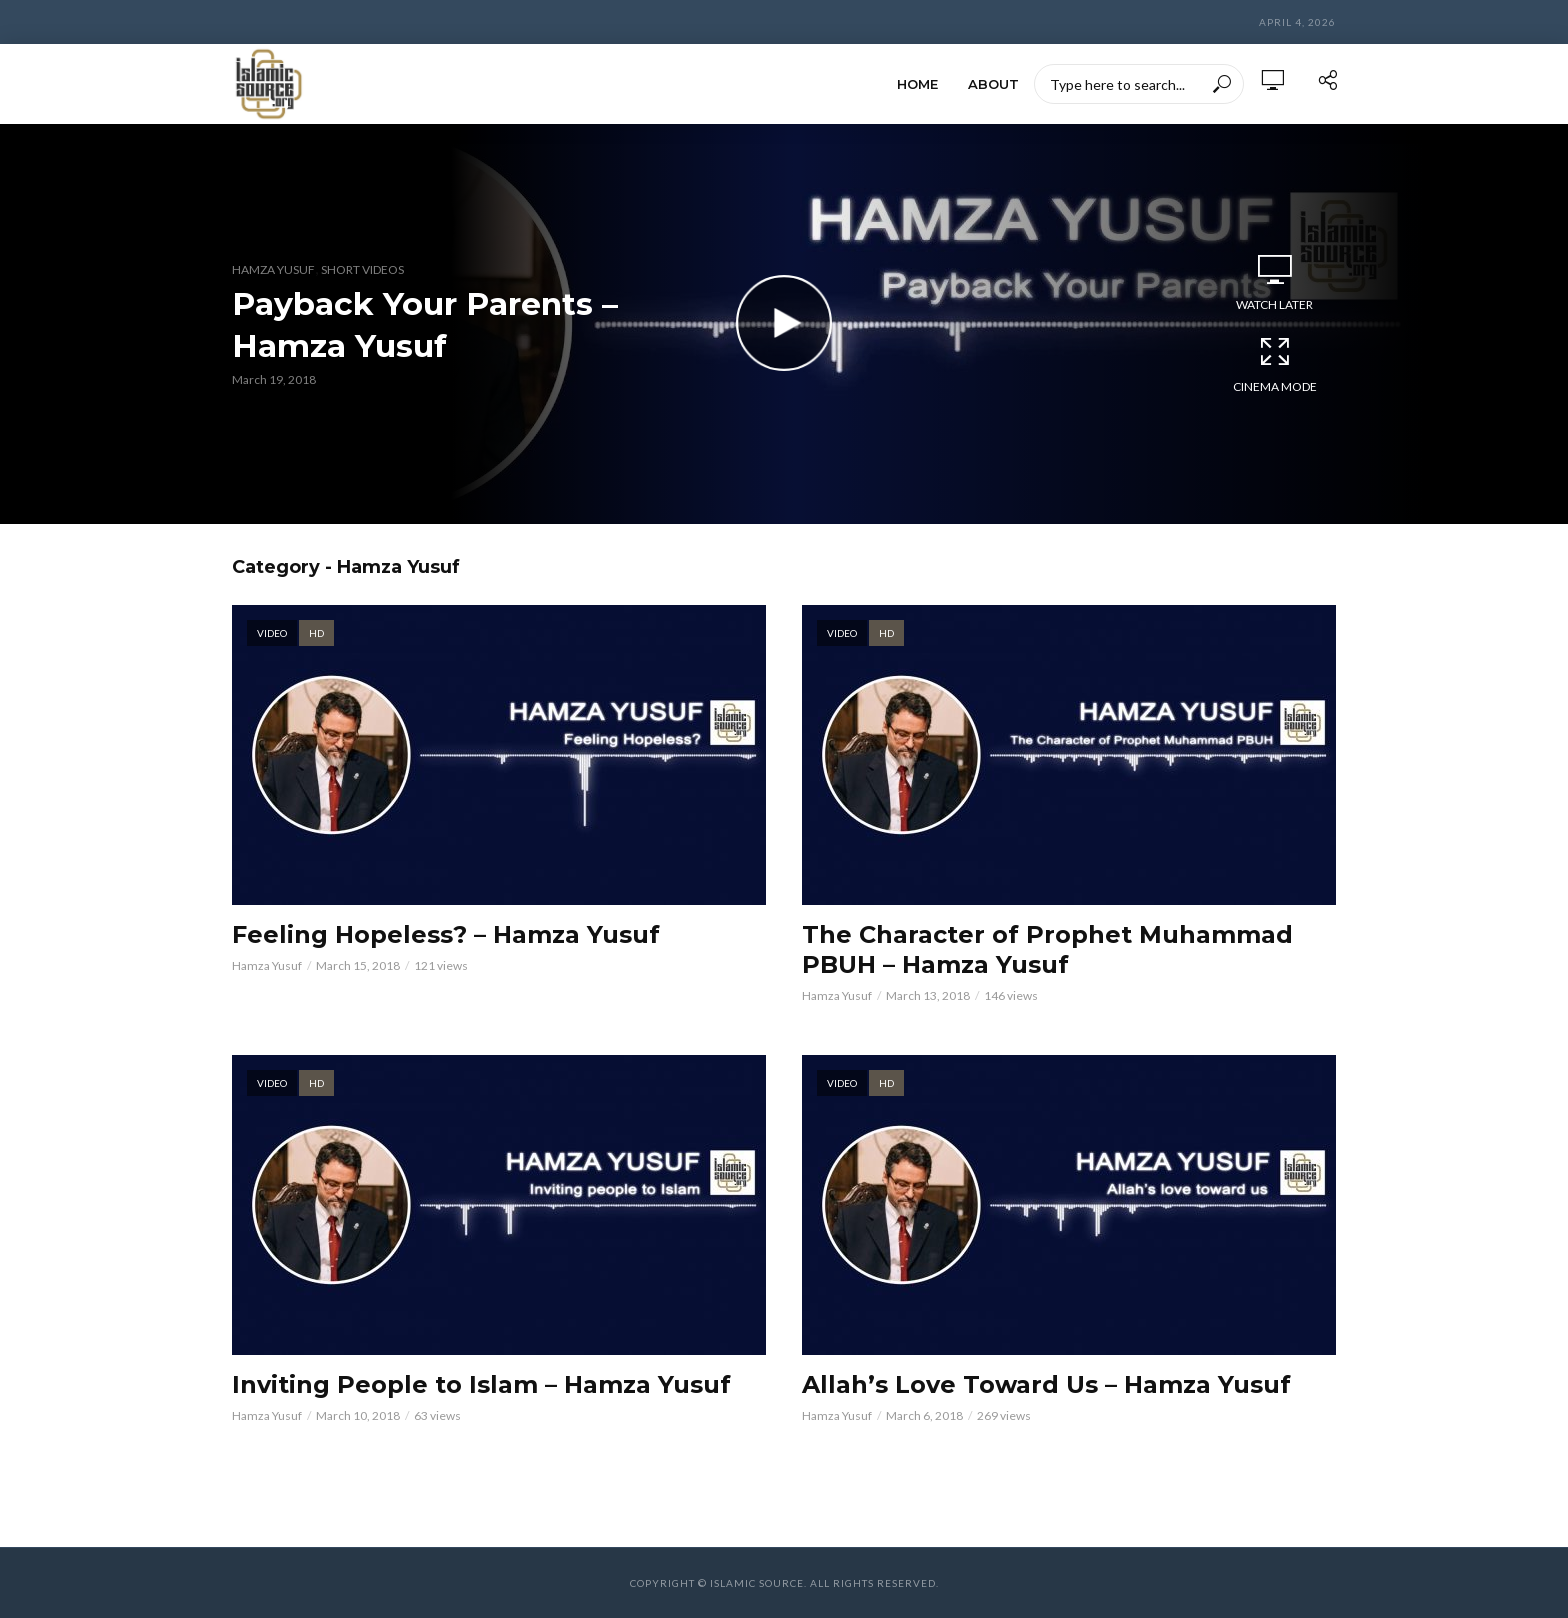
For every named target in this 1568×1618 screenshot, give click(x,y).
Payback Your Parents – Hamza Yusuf (425, 324)
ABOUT (993, 84)
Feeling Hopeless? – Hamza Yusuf (446, 934)
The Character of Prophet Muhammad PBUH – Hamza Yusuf (1047, 949)
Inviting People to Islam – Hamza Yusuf (481, 1384)
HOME (917, 84)
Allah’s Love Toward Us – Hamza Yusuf (1046, 1384)
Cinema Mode (1275, 364)
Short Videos (362, 269)
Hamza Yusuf (273, 269)
